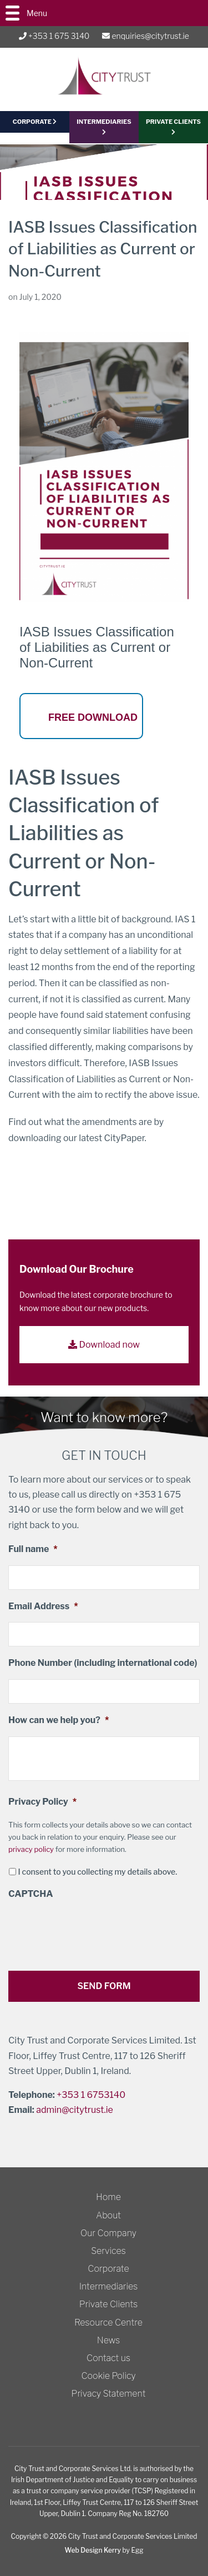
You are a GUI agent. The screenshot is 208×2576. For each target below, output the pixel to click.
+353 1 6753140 (91, 2095)
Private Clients (108, 2304)
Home (108, 2197)
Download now (104, 1344)
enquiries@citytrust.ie (145, 36)
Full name (33, 1549)
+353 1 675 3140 (54, 36)
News (108, 2340)
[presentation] (92, 1931)
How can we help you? (58, 1720)
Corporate (108, 2268)
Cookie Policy (108, 2376)
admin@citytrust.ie (74, 2110)
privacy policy (31, 1849)
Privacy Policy (42, 1801)
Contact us (108, 2358)
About (108, 2215)
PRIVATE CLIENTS (173, 126)
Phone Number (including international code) (102, 1663)
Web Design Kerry (93, 2550)
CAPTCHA (30, 1894)
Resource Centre (108, 2322)
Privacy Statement (109, 2393)
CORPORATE (35, 121)
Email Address (43, 1606)
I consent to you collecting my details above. (97, 1871)
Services (108, 2251)
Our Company (108, 2233)
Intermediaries (104, 126)
